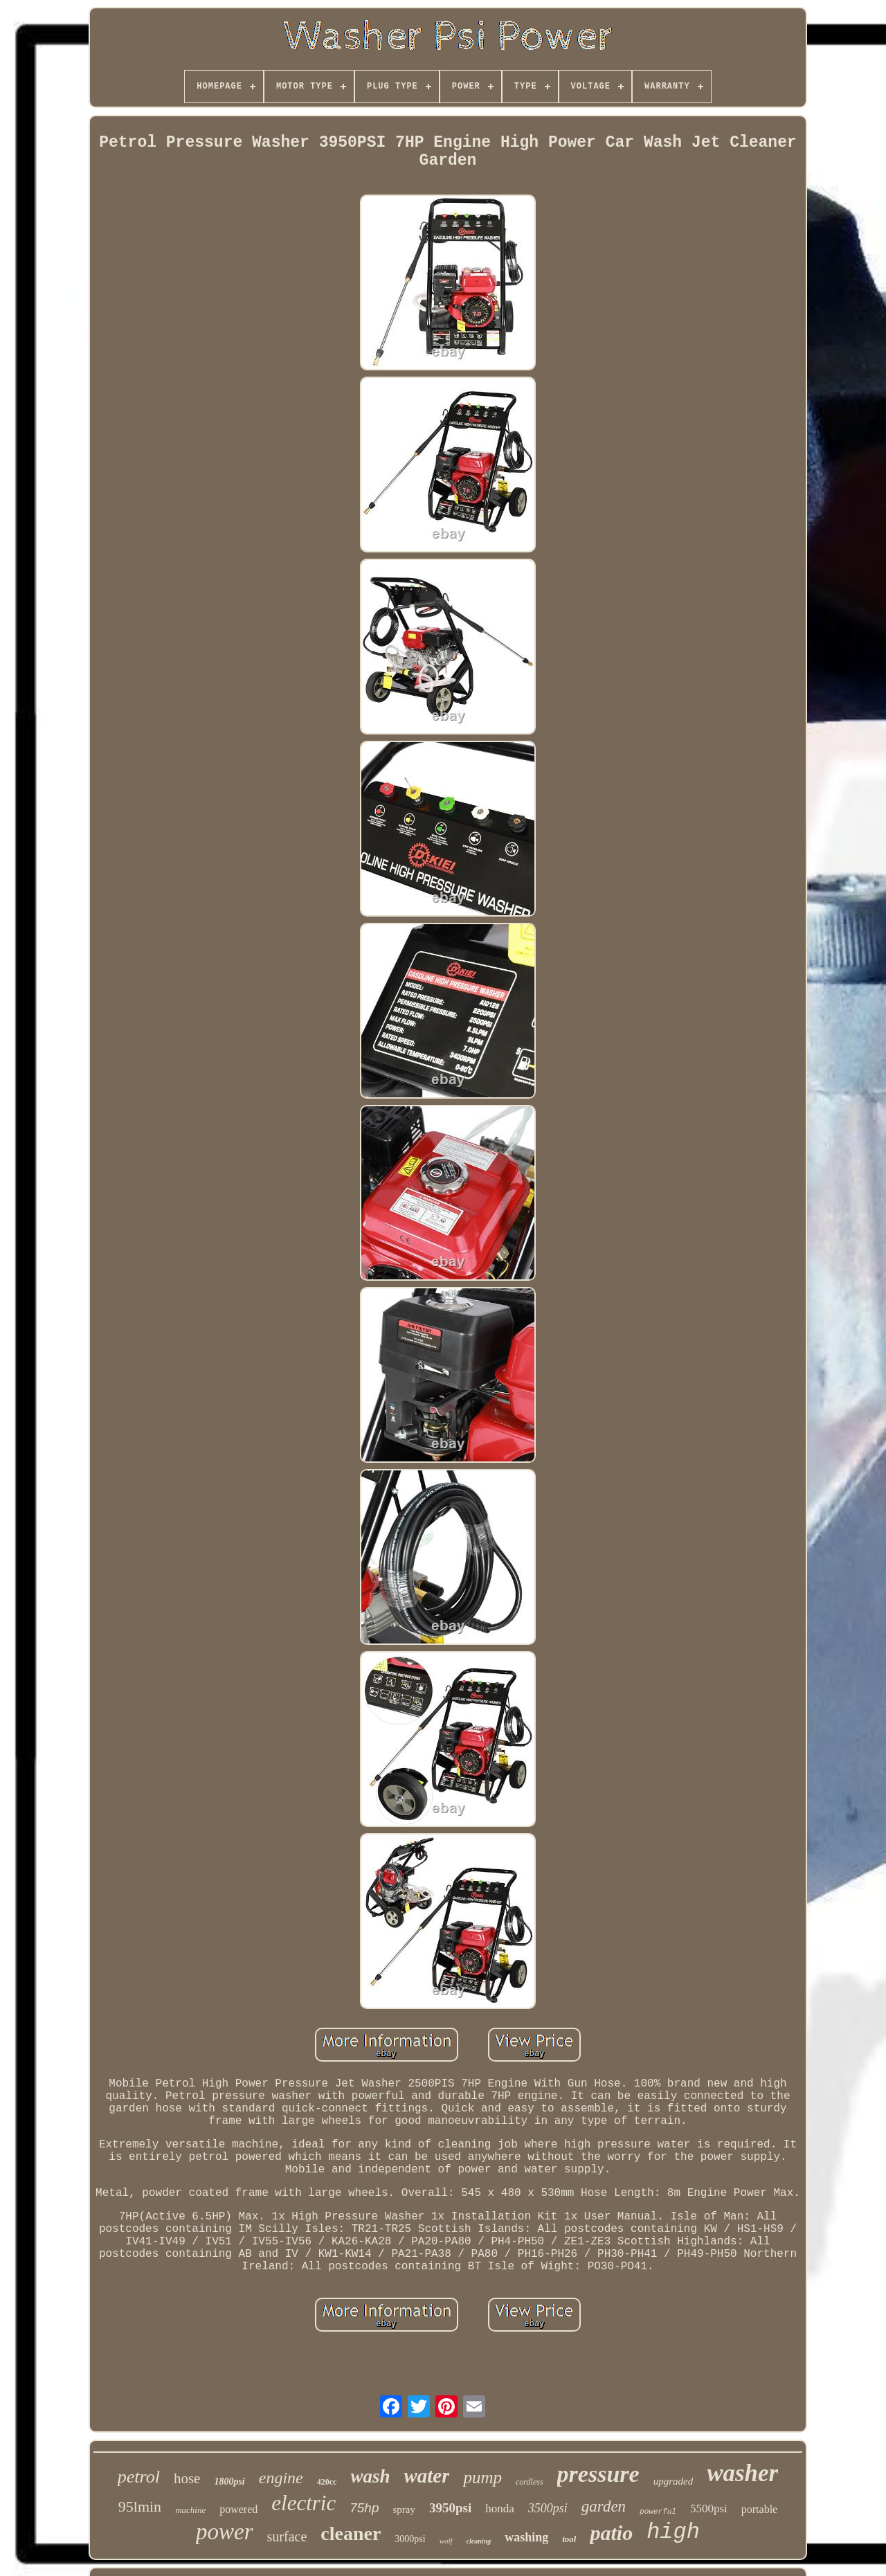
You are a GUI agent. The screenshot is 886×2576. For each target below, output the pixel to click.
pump (482, 2477)
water (426, 2476)
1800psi (229, 2481)
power (224, 2531)
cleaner (350, 2533)
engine (281, 2478)
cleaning (479, 2541)
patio (611, 2532)
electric (303, 2503)
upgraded (673, 2481)
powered (238, 2509)
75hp (364, 2508)
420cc (327, 2482)
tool (569, 2539)
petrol (139, 2477)
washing (526, 2537)
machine (190, 2510)
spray (404, 2509)
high (673, 2532)
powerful (658, 2511)
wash (370, 2476)
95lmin (139, 2506)
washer (742, 2473)
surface (287, 2536)
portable (759, 2509)
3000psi (410, 2539)
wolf (446, 2541)
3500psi (548, 2508)
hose (187, 2478)
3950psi (450, 2508)
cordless (529, 2482)
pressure (598, 2474)
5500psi (708, 2508)
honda (499, 2508)
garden (603, 2506)
